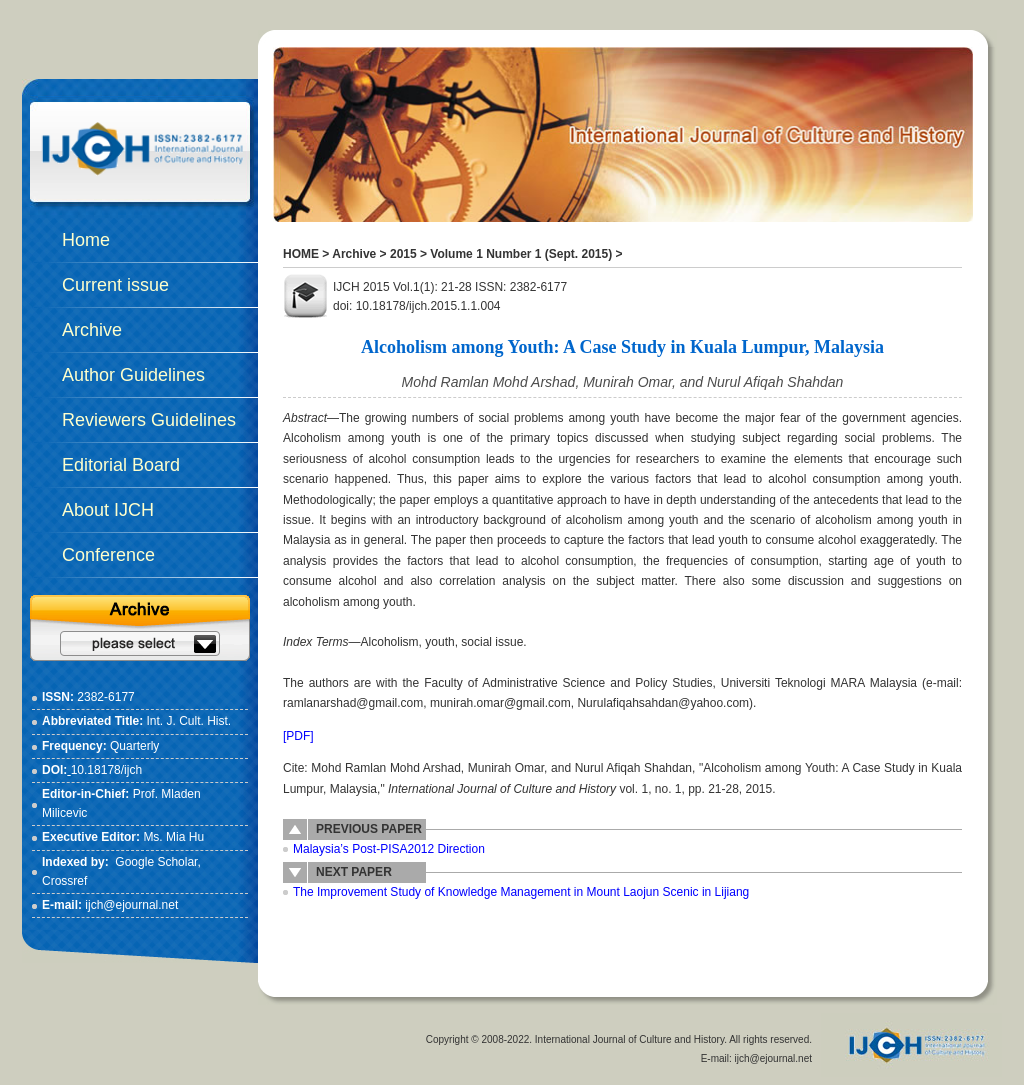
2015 (403, 254)
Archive (354, 254)
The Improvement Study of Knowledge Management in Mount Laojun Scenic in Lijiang (521, 892)
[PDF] (298, 736)
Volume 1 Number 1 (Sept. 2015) (521, 254)
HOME (301, 254)
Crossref (64, 881)
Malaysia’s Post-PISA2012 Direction (389, 849)
